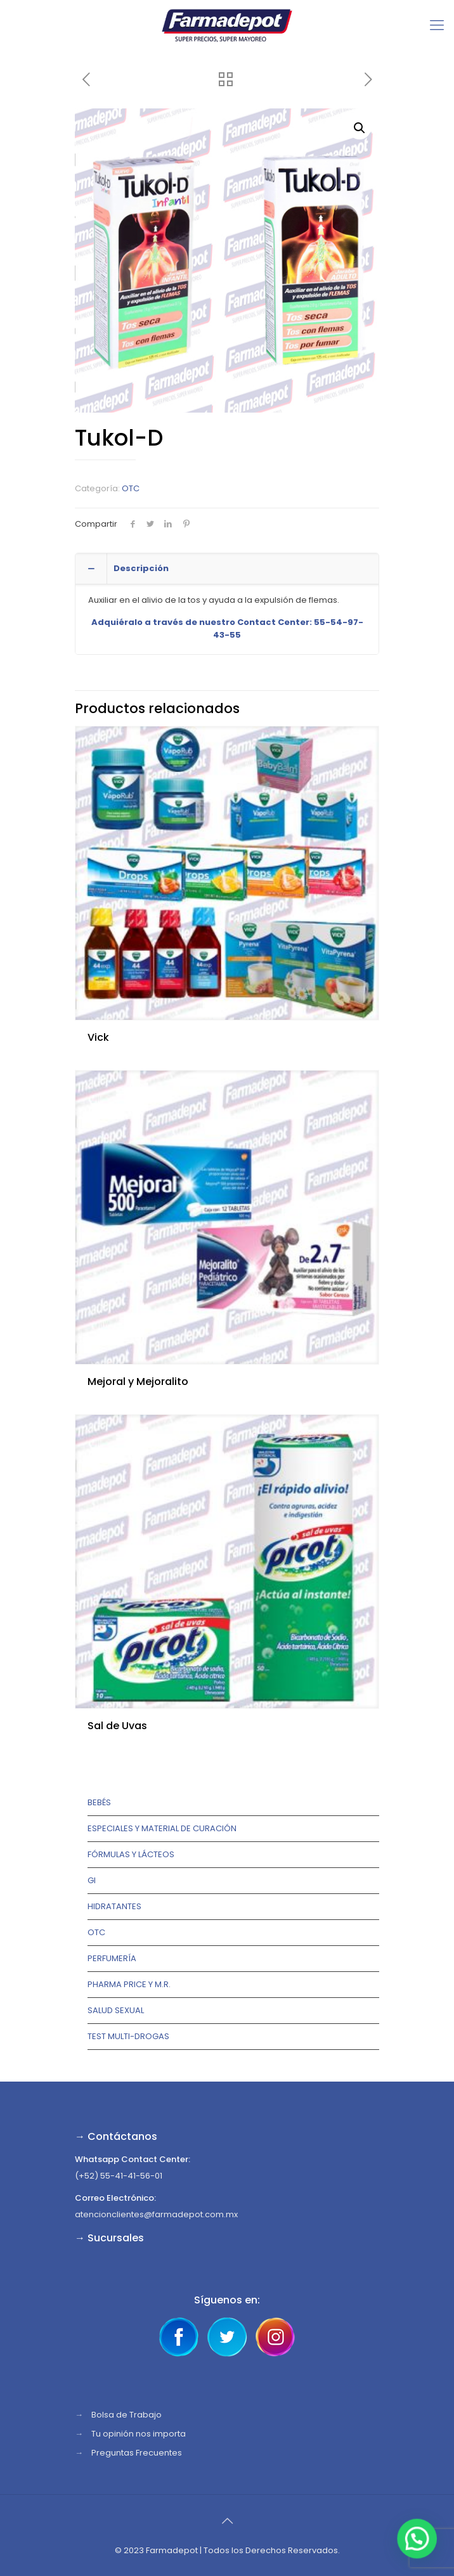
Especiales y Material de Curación (162, 1828)
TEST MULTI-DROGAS (128, 2036)
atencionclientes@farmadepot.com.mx (156, 2214)
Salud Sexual (116, 2010)
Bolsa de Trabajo (126, 2415)
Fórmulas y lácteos (131, 1854)
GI (92, 1880)
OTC (130, 488)
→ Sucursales (109, 2238)
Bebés (99, 1802)
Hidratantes (114, 1906)
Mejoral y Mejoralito (138, 1381)
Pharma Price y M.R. (129, 1984)
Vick (98, 1037)
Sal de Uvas (117, 1725)
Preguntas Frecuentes (136, 2453)
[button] (359, 128)
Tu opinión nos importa (138, 2434)
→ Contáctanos (116, 2136)
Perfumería (112, 1958)
